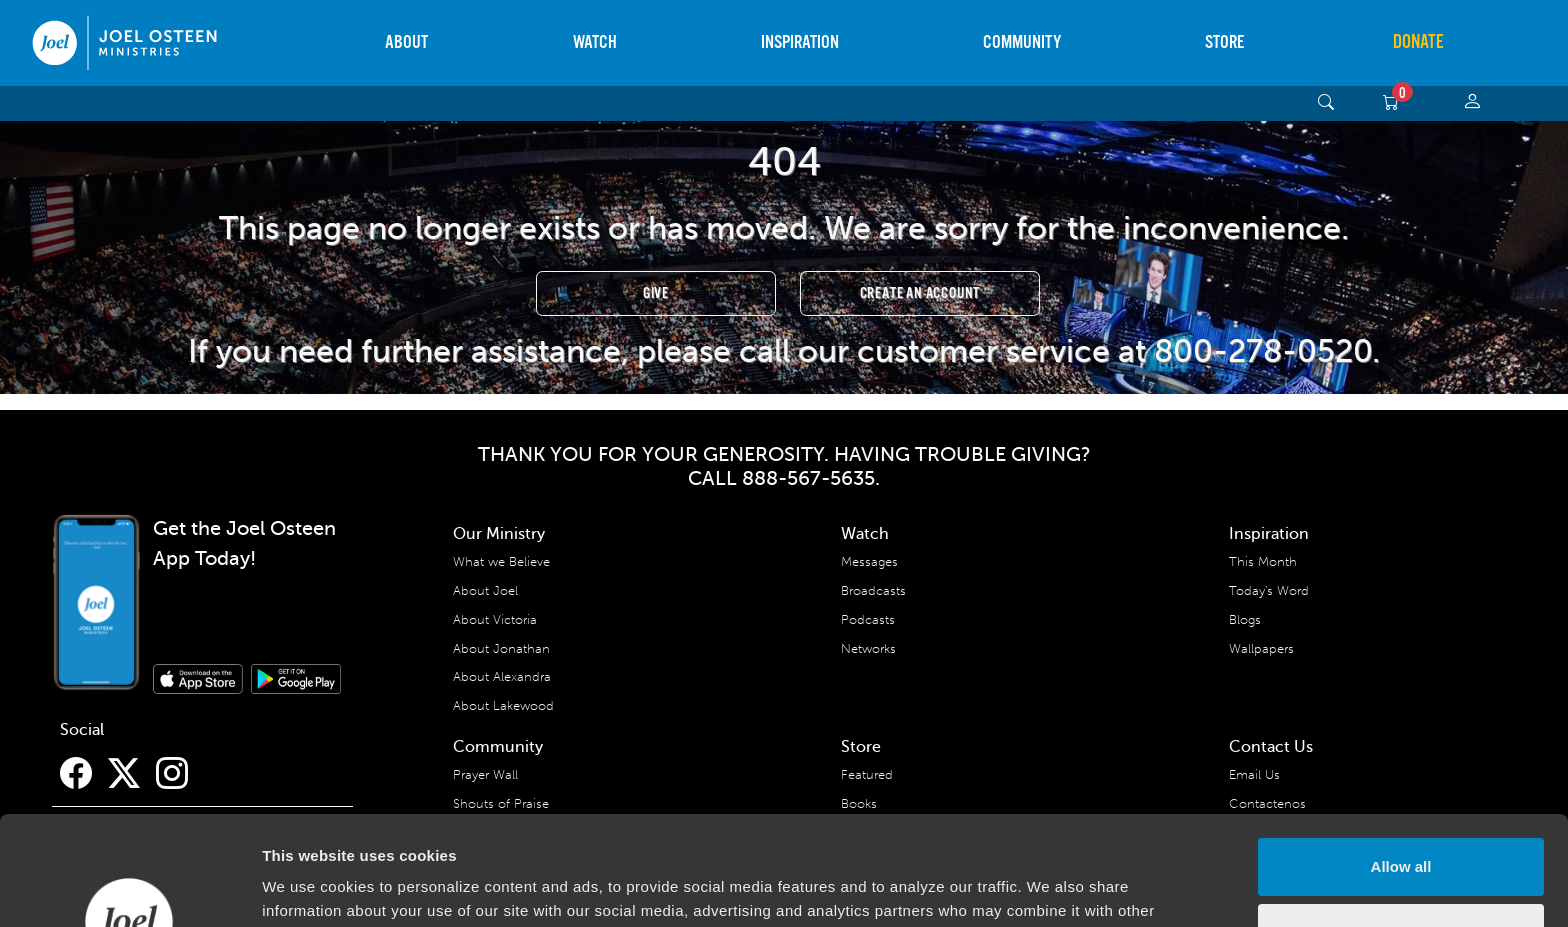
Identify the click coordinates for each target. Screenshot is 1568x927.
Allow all (1401, 764)
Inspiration (800, 42)
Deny (1401, 829)
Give (656, 293)
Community (1022, 42)
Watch (595, 42)
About (406, 42)
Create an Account (920, 293)
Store (1224, 42)
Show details (308, 887)
